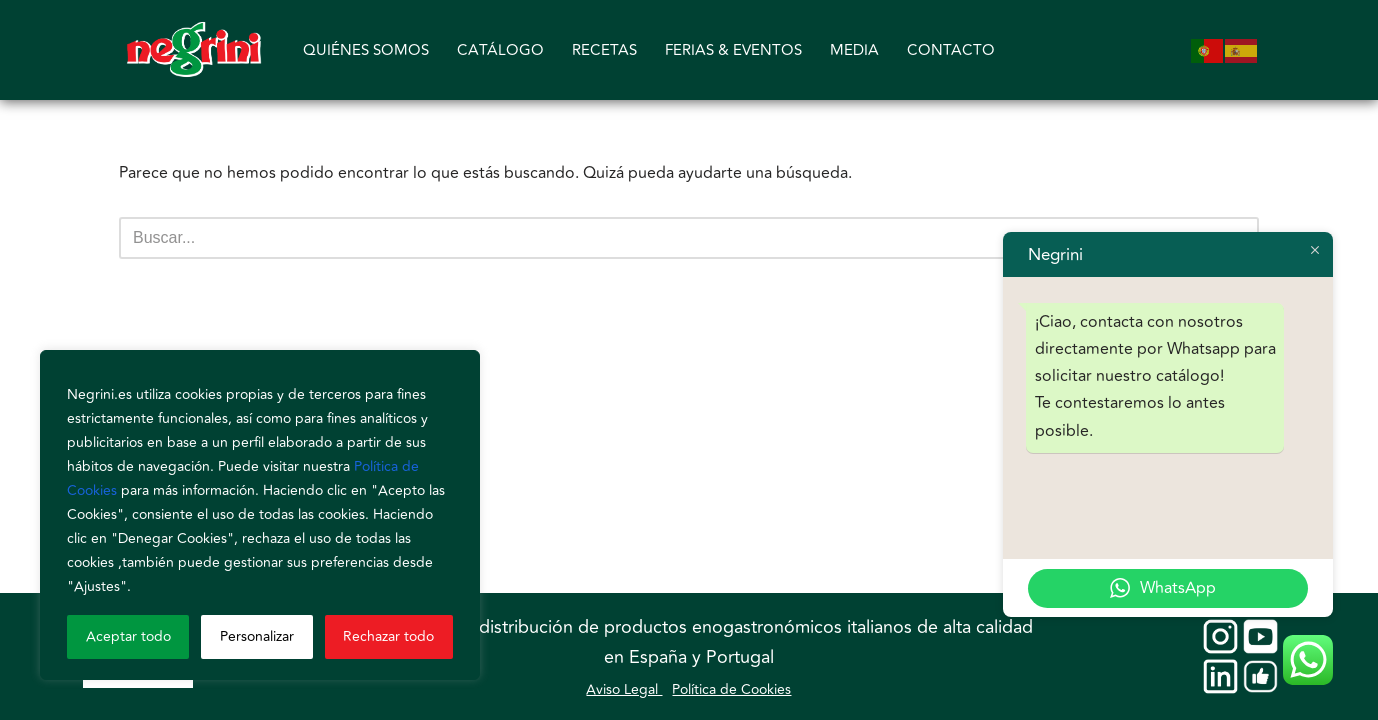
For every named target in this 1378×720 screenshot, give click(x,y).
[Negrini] (194, 50)
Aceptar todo (128, 636)
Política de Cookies (731, 689)
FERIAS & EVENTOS (733, 50)
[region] (260, 515)
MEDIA (854, 50)
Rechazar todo (388, 636)
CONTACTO (951, 50)
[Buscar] (666, 238)
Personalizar (257, 636)
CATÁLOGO (500, 50)
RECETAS (604, 50)
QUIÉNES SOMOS (366, 50)
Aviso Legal (624, 689)
